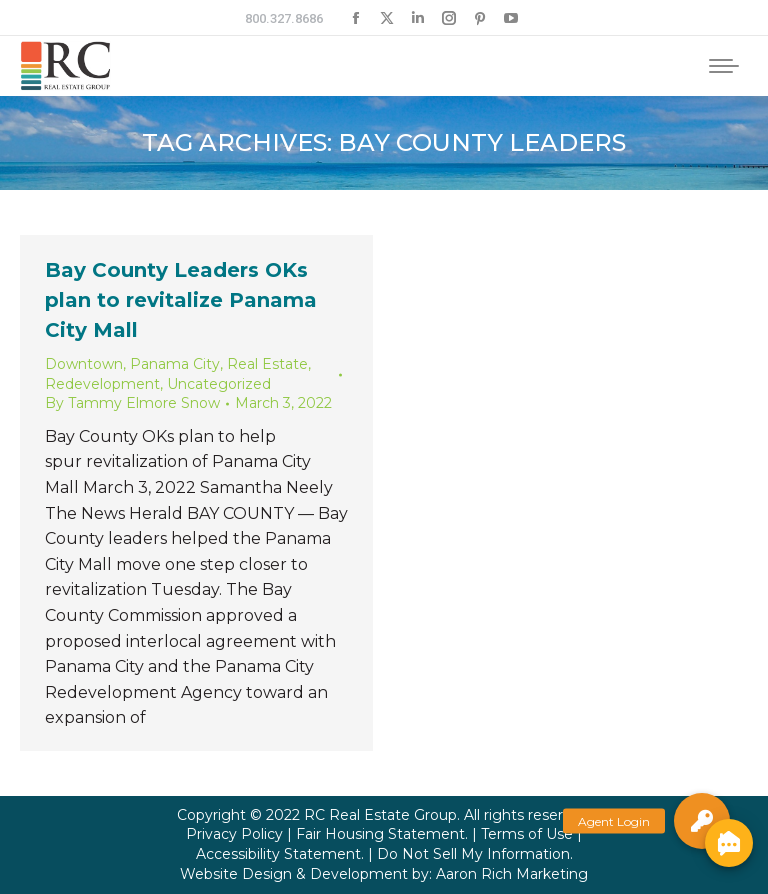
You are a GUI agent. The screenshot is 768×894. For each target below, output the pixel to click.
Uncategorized (219, 384)
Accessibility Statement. (280, 854)
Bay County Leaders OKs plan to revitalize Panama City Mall (181, 300)
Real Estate (267, 364)
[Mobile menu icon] (724, 66)
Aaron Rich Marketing (512, 874)
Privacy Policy (234, 834)
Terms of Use (527, 834)
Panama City (175, 364)
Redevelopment (102, 384)
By (132, 403)
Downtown (84, 364)
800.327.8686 (284, 18)
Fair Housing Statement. (382, 834)
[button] (702, 821)
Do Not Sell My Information (473, 854)
